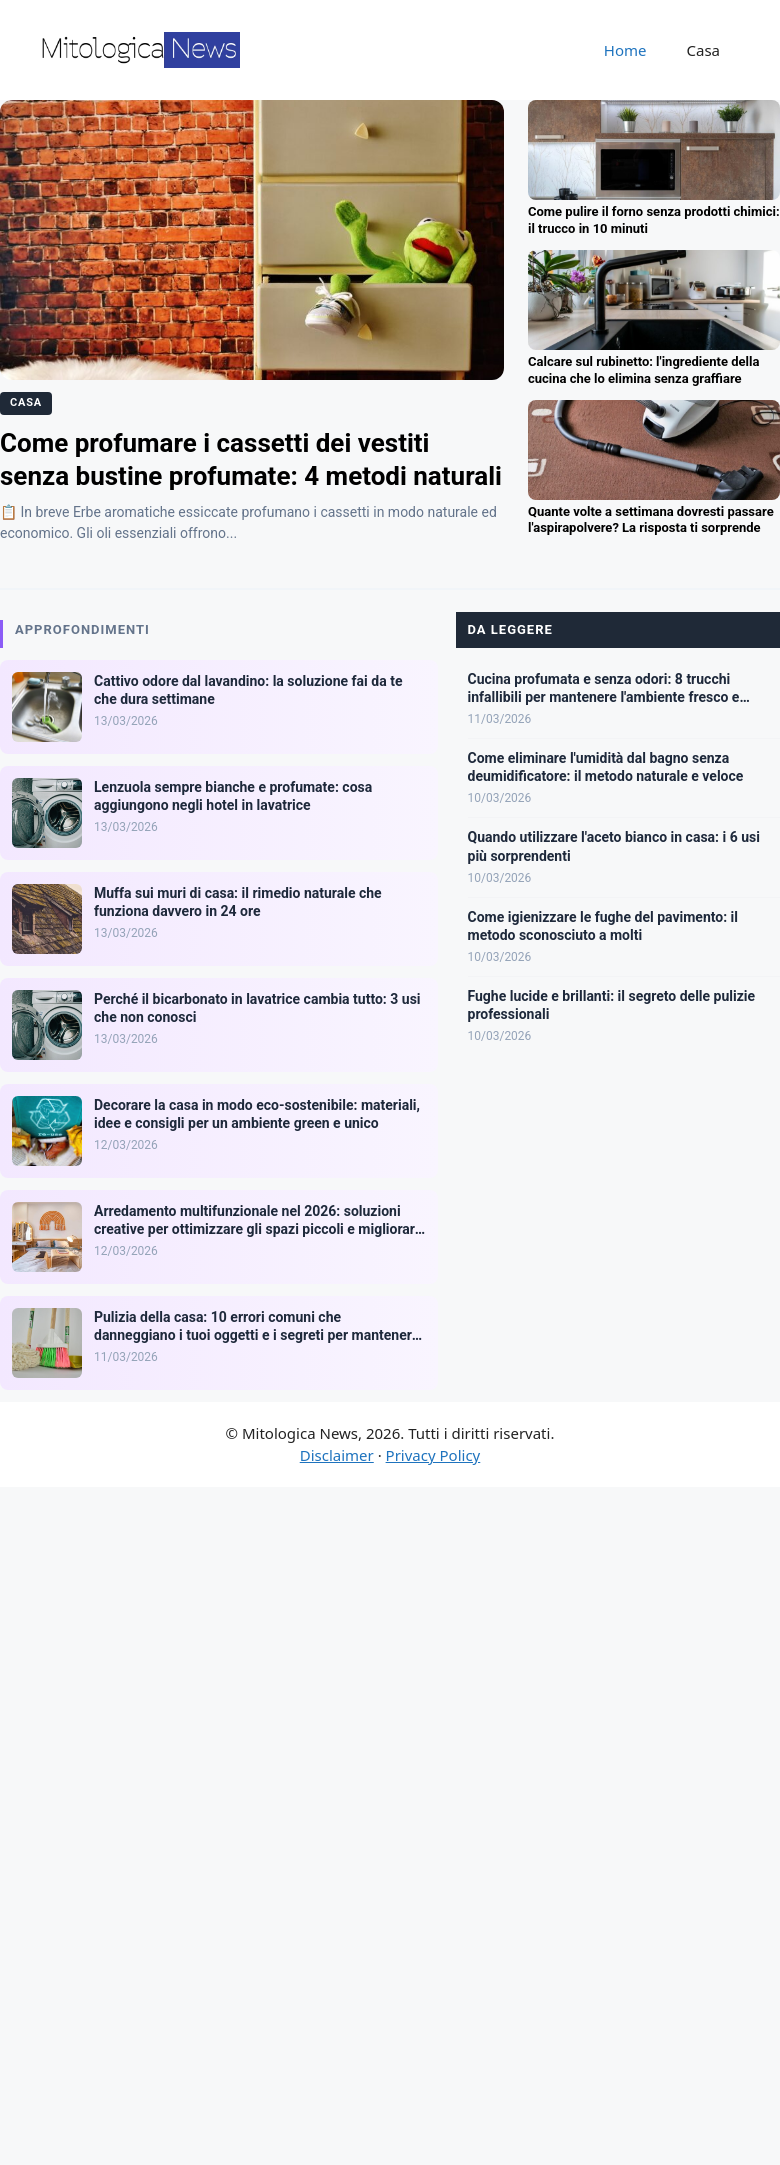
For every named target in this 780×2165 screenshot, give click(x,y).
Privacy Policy (433, 1455)
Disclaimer (337, 1455)
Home (625, 50)
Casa (704, 50)
